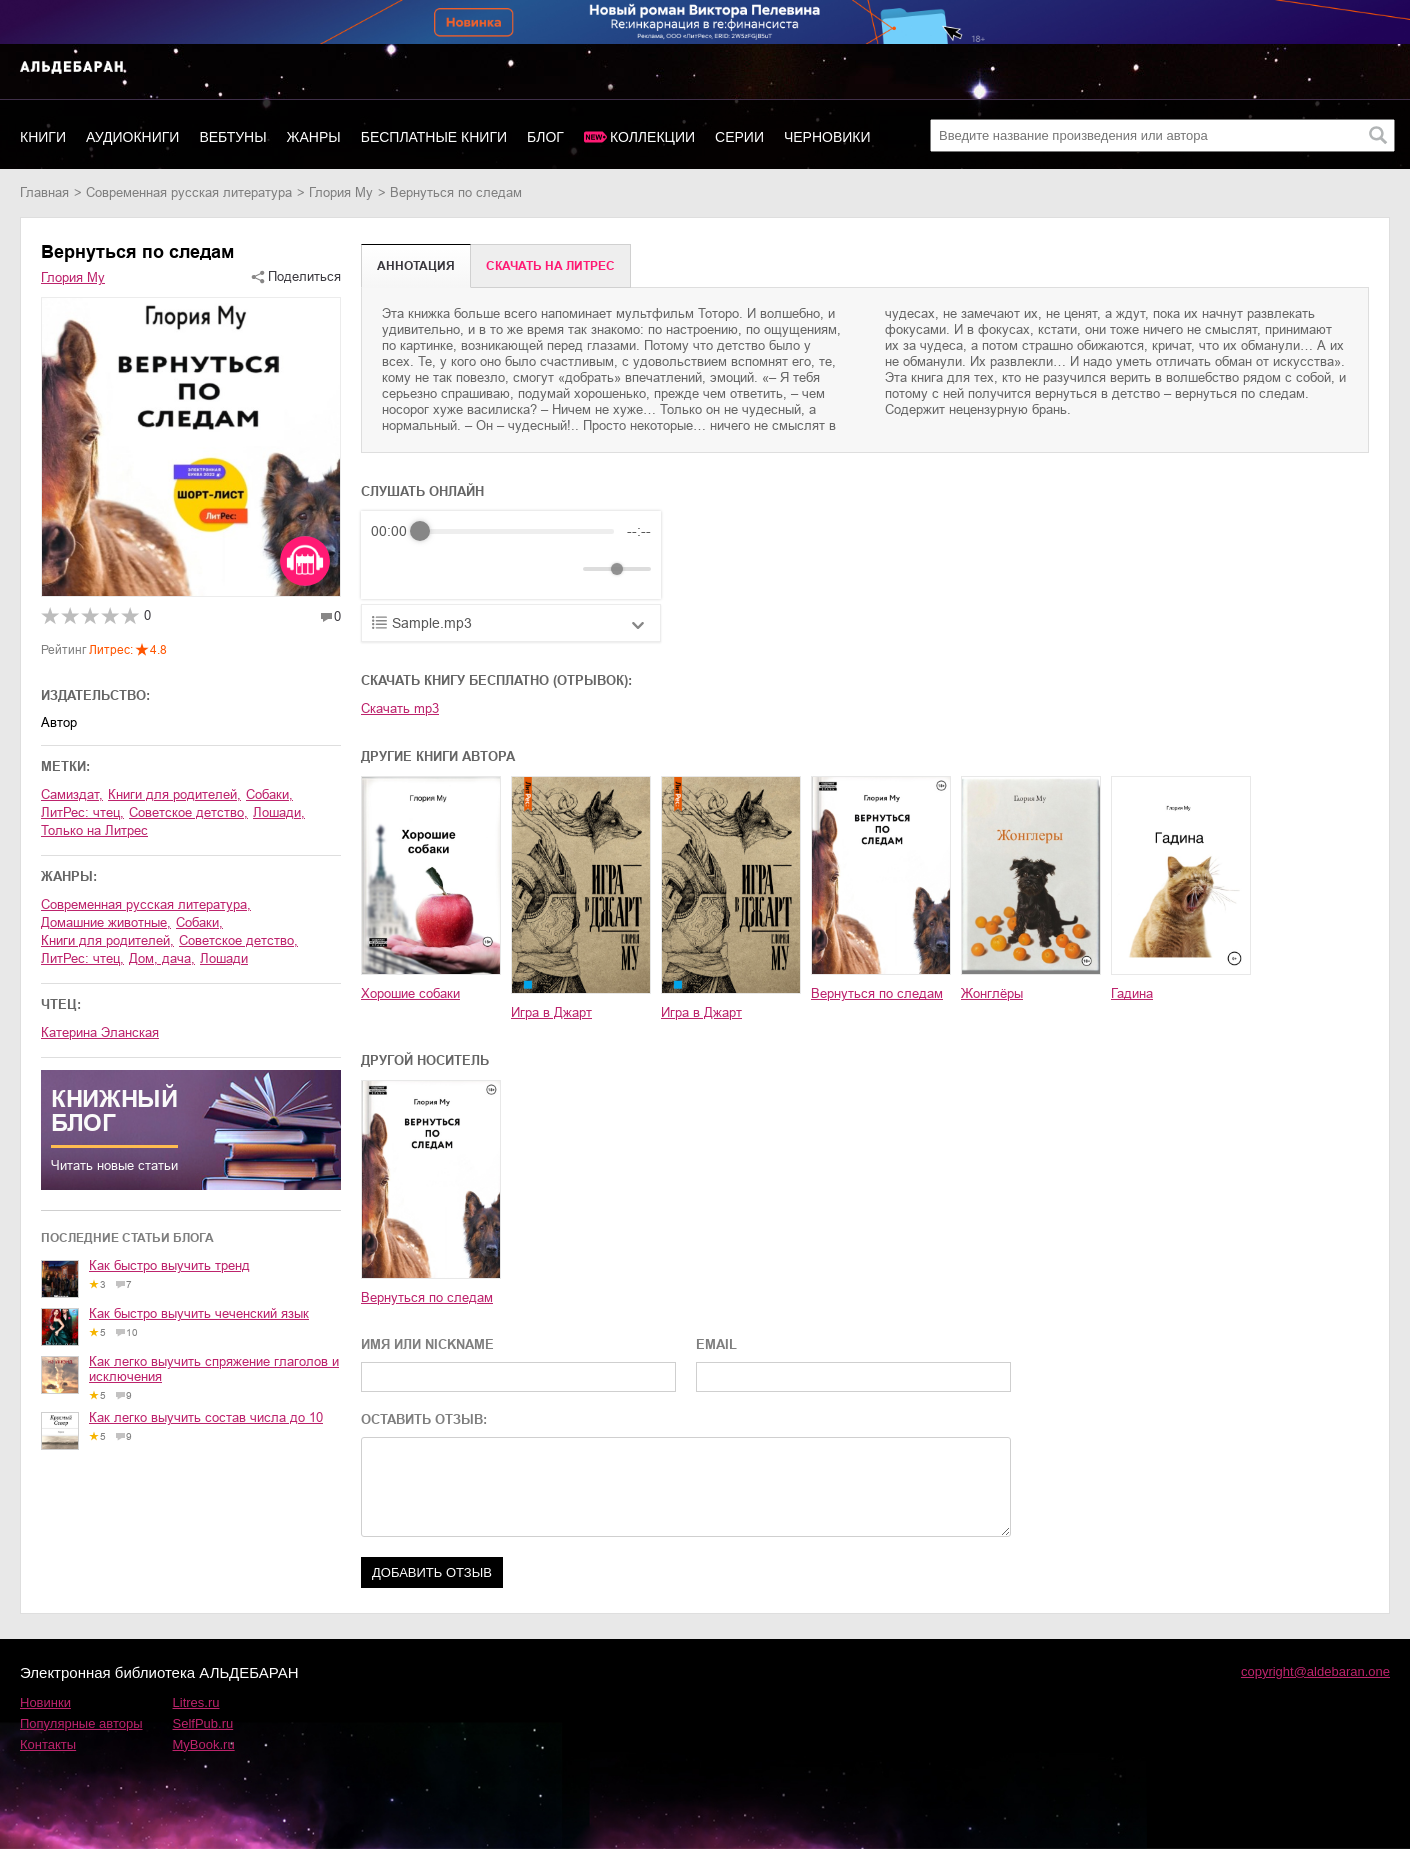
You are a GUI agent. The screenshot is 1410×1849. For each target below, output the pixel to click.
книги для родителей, (174, 794)
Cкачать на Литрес (550, 266)
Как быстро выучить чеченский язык (199, 1313)
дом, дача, (162, 958)
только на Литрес (94, 830)
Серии (739, 137)
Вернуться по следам (877, 993)
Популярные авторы (81, 1723)
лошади (224, 958)
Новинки (45, 1702)
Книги (43, 137)
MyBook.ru (204, 1744)
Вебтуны (232, 137)
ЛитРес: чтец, (82, 812)
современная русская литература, (146, 904)
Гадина (1132, 993)
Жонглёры (992, 993)
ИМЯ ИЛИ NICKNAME (427, 1344)
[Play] (435, 569)
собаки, (269, 794)
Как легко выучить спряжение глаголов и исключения (214, 1369)
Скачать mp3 (400, 708)
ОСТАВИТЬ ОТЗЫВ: (424, 1419)
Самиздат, (72, 794)
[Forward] (478, 569)
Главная (44, 192)
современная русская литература (189, 192)
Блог (545, 137)
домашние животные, (106, 922)
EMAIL (716, 1344)
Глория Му (341, 192)
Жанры (314, 137)
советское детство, (188, 812)
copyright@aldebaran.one (1315, 1671)
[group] (511, 555)
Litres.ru (196, 1702)
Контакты (48, 1744)
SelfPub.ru (203, 1723)
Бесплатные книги (434, 137)
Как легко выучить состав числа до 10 (206, 1417)
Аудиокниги (132, 137)
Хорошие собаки (410, 993)
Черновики (827, 137)
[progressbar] (517, 531)
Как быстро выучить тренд (169, 1265)
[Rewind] (391, 569)
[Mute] (564, 569)
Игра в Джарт (551, 1012)
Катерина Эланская (100, 1032)
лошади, (279, 812)
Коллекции (652, 137)
